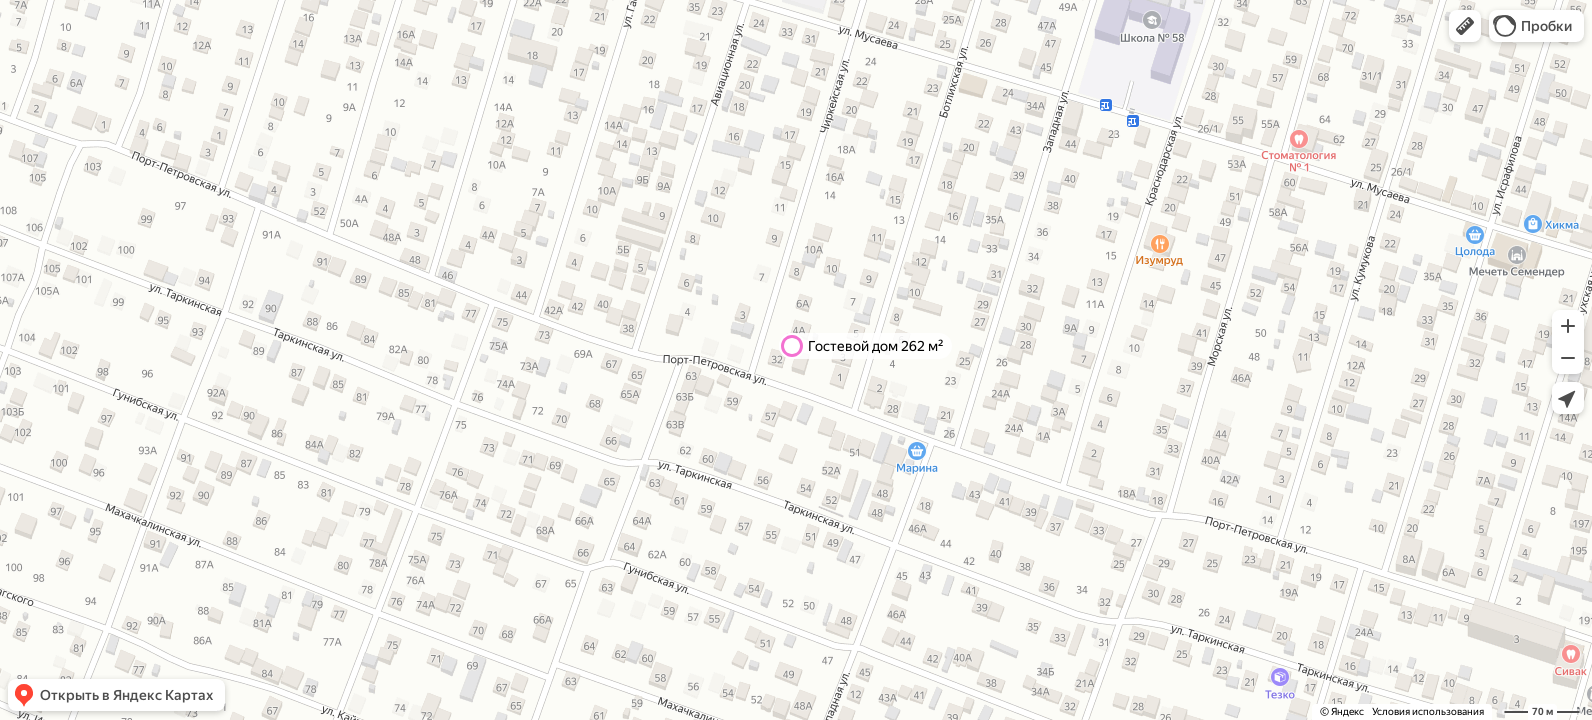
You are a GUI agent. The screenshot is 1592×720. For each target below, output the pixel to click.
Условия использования (1428, 711)
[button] (1465, 26)
